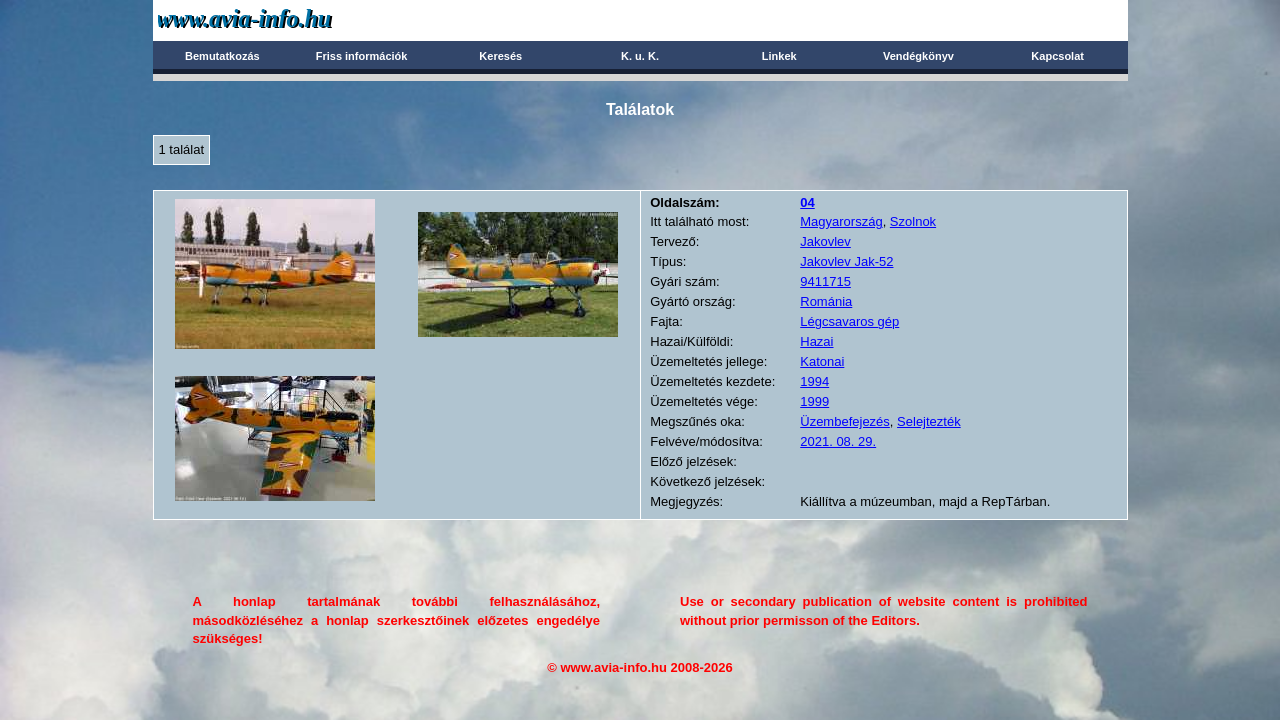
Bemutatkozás (222, 56)
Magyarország (841, 221)
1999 (814, 401)
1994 (814, 381)
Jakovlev (825, 241)
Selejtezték (929, 421)
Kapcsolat (1057, 56)
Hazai (816, 341)
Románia (826, 301)
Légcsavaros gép (849, 321)
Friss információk (362, 56)
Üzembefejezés (845, 421)
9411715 (825, 281)
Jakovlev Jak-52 (846, 261)
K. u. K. (640, 56)
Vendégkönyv (918, 56)
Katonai (822, 361)
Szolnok (913, 221)
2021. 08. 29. (838, 441)
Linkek (779, 56)
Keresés (500, 56)
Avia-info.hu (279, 19)
